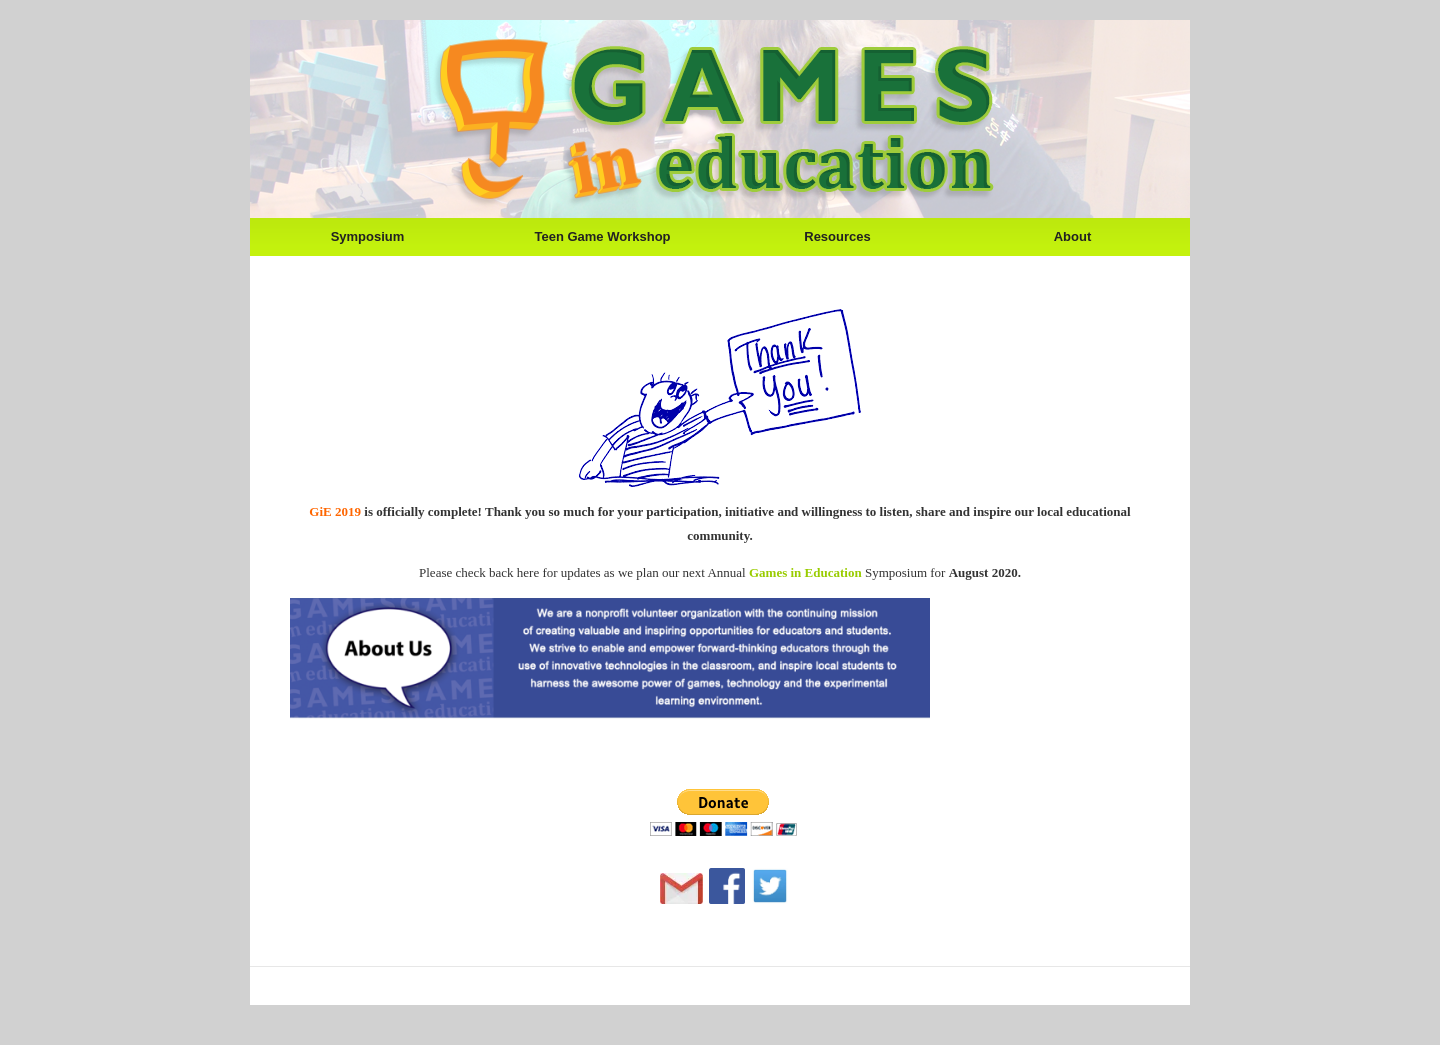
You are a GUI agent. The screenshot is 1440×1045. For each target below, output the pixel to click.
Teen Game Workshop (602, 236)
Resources (837, 236)
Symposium (368, 236)
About (1073, 236)
